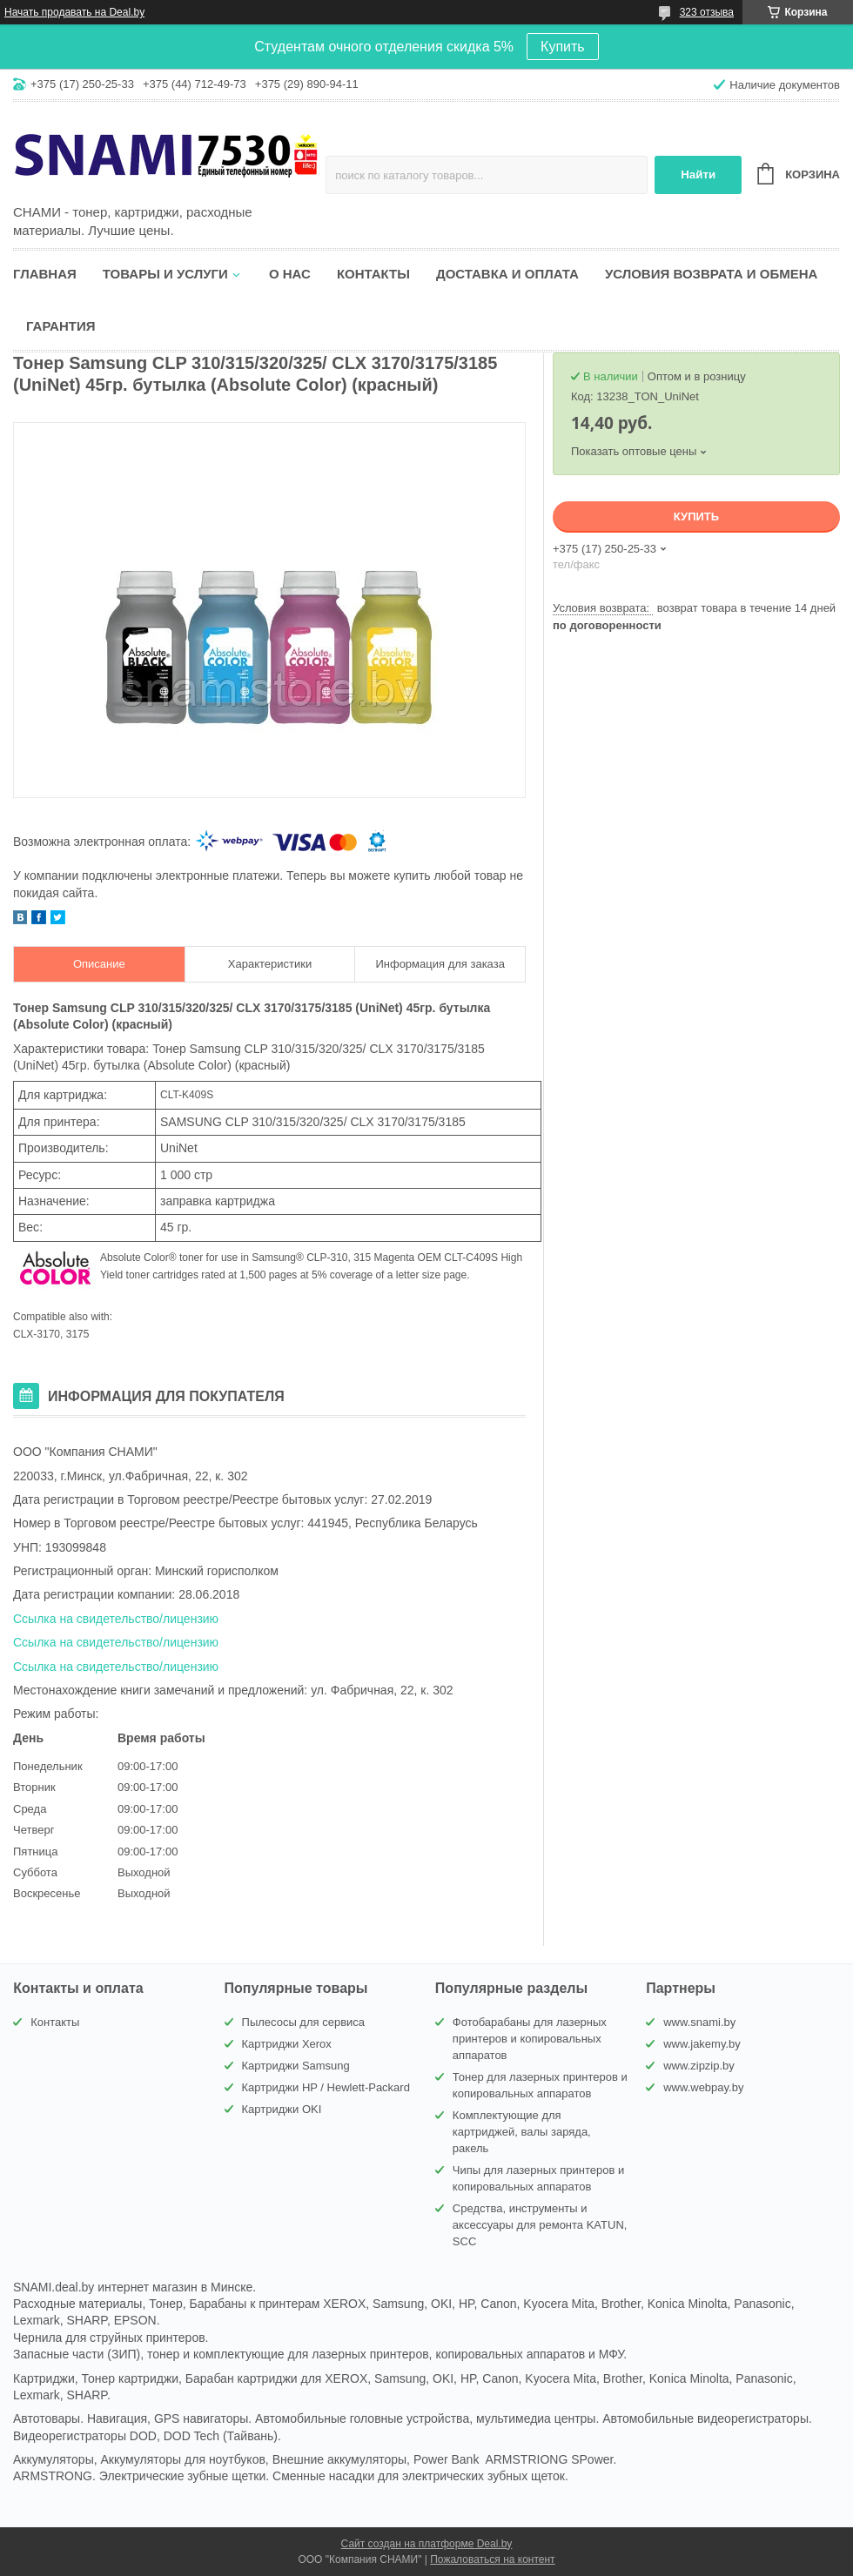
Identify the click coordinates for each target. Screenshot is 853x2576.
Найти (698, 174)
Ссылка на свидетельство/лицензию (115, 1619)
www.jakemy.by (702, 2043)
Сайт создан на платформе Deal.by (427, 2544)
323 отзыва (707, 12)
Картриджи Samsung (296, 2065)
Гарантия (60, 325)
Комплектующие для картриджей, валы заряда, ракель (522, 2132)
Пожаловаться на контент (492, 2559)
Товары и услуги (165, 273)
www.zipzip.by (699, 2065)
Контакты (373, 273)
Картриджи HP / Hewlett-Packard (326, 2087)
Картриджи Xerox (287, 2043)
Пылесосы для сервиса (304, 2022)
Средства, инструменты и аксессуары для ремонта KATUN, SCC (540, 2225)
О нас (290, 273)
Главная (45, 273)
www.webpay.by (703, 2087)
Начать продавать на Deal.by (74, 12)
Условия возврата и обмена (711, 273)
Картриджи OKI (282, 2109)
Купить (563, 46)
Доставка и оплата (507, 273)
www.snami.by (699, 2022)
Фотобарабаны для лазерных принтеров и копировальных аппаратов (530, 2039)
